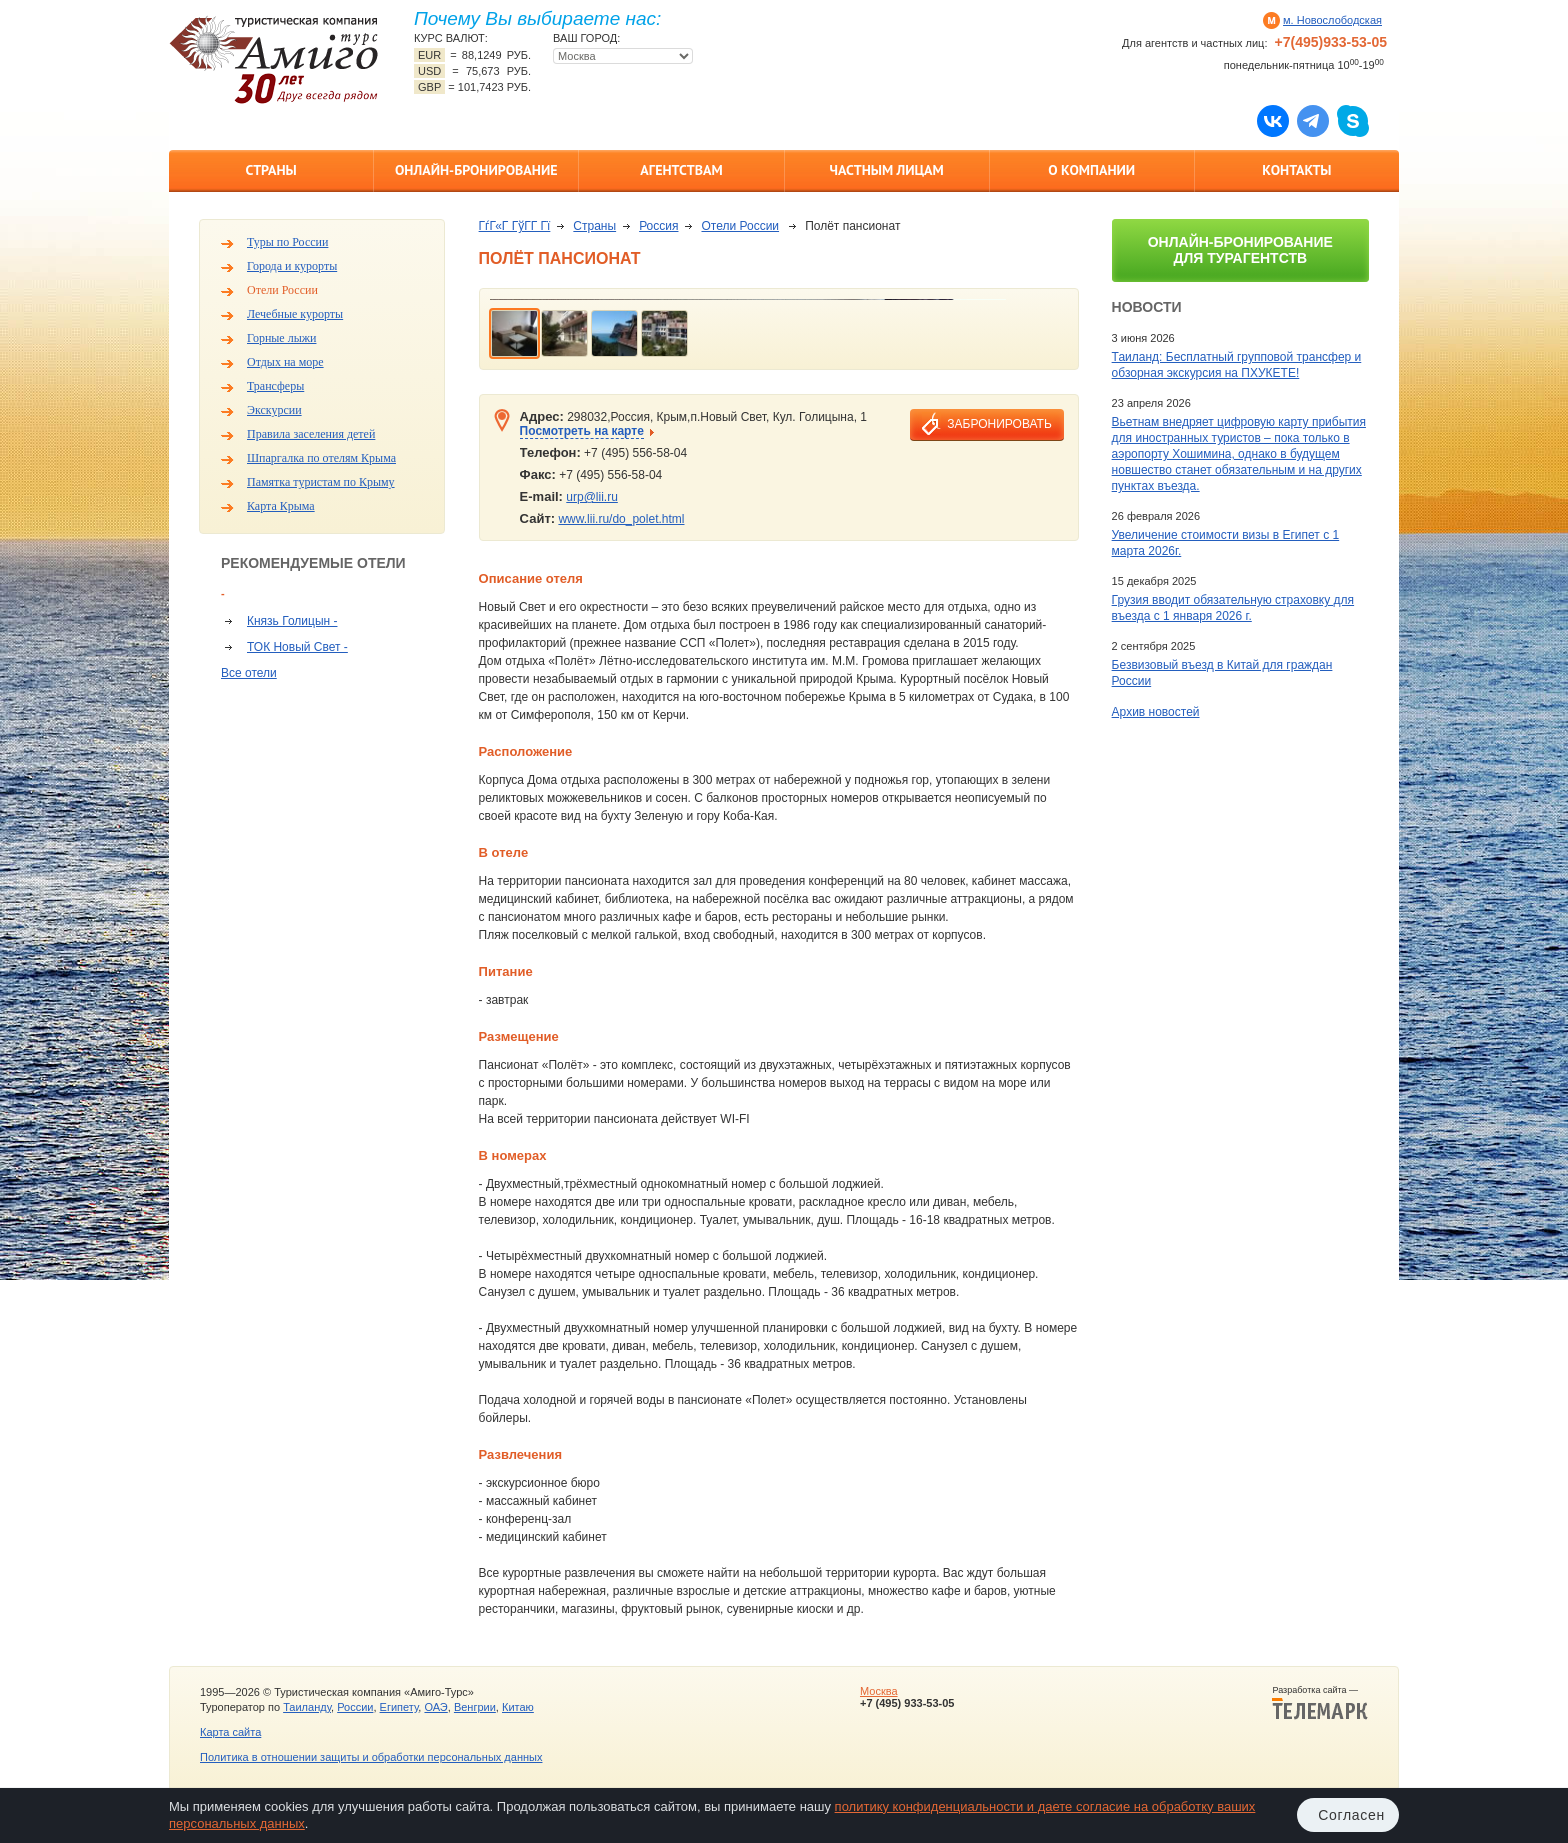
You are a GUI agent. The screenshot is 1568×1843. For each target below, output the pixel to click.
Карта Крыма (281, 506)
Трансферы (275, 386)
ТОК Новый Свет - (297, 647)
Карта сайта (230, 1732)
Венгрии (475, 1707)
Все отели (249, 673)
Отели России (282, 290)
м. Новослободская (1332, 20)
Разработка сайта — (1320, 1703)
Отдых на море (285, 362)
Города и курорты (292, 266)
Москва (879, 1691)
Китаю (518, 1707)
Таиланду (307, 1707)
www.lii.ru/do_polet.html (621, 519)
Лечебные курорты (295, 314)
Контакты (1296, 170)
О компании (1091, 170)
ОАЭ (435, 1707)
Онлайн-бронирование (476, 170)
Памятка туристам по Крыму (321, 482)
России (355, 1707)
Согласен (1351, 1815)
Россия (658, 226)
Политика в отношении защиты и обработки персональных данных (371, 1757)
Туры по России (287, 242)
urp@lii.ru (592, 497)
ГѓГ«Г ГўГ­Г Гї (515, 226)
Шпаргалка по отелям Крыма (321, 458)
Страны (270, 170)
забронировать (999, 424)
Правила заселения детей (311, 434)
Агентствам (681, 170)
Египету (399, 1707)
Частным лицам (886, 170)
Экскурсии (274, 410)
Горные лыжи (281, 338)
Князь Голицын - (292, 621)
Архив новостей (1156, 712)
